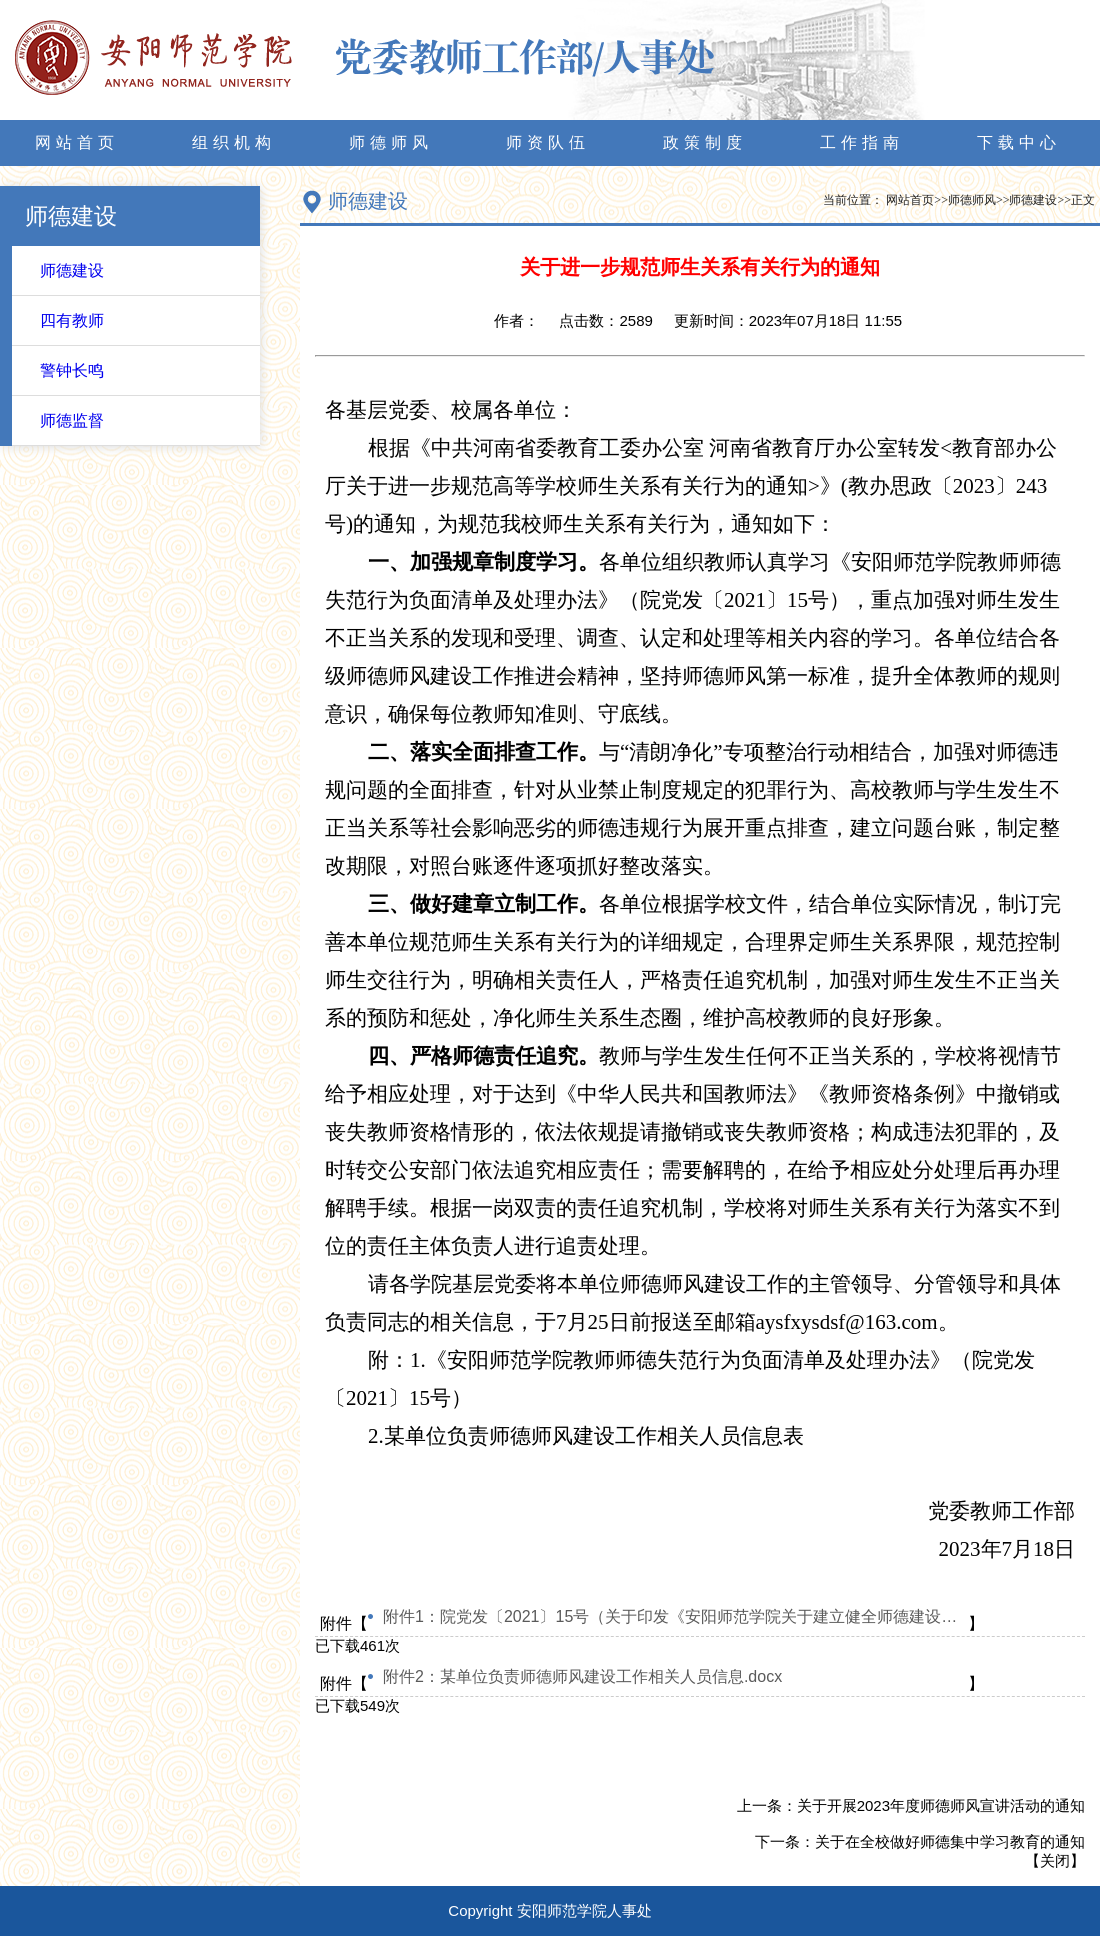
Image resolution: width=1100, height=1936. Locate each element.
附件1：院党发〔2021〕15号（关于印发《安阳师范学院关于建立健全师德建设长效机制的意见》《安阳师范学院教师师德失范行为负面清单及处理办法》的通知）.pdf (675, 1616)
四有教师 (72, 320)
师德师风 (391, 142)
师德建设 (72, 270)
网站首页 (77, 142)
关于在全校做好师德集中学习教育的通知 (950, 1841)
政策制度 (705, 142)
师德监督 (72, 420)
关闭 (1055, 1860)
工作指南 (862, 142)
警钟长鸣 (72, 370)
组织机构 (234, 142)
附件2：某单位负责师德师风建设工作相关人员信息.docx (582, 1676)
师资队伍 (548, 142)
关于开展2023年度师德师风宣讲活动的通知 (941, 1805)
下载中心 (1019, 142)
